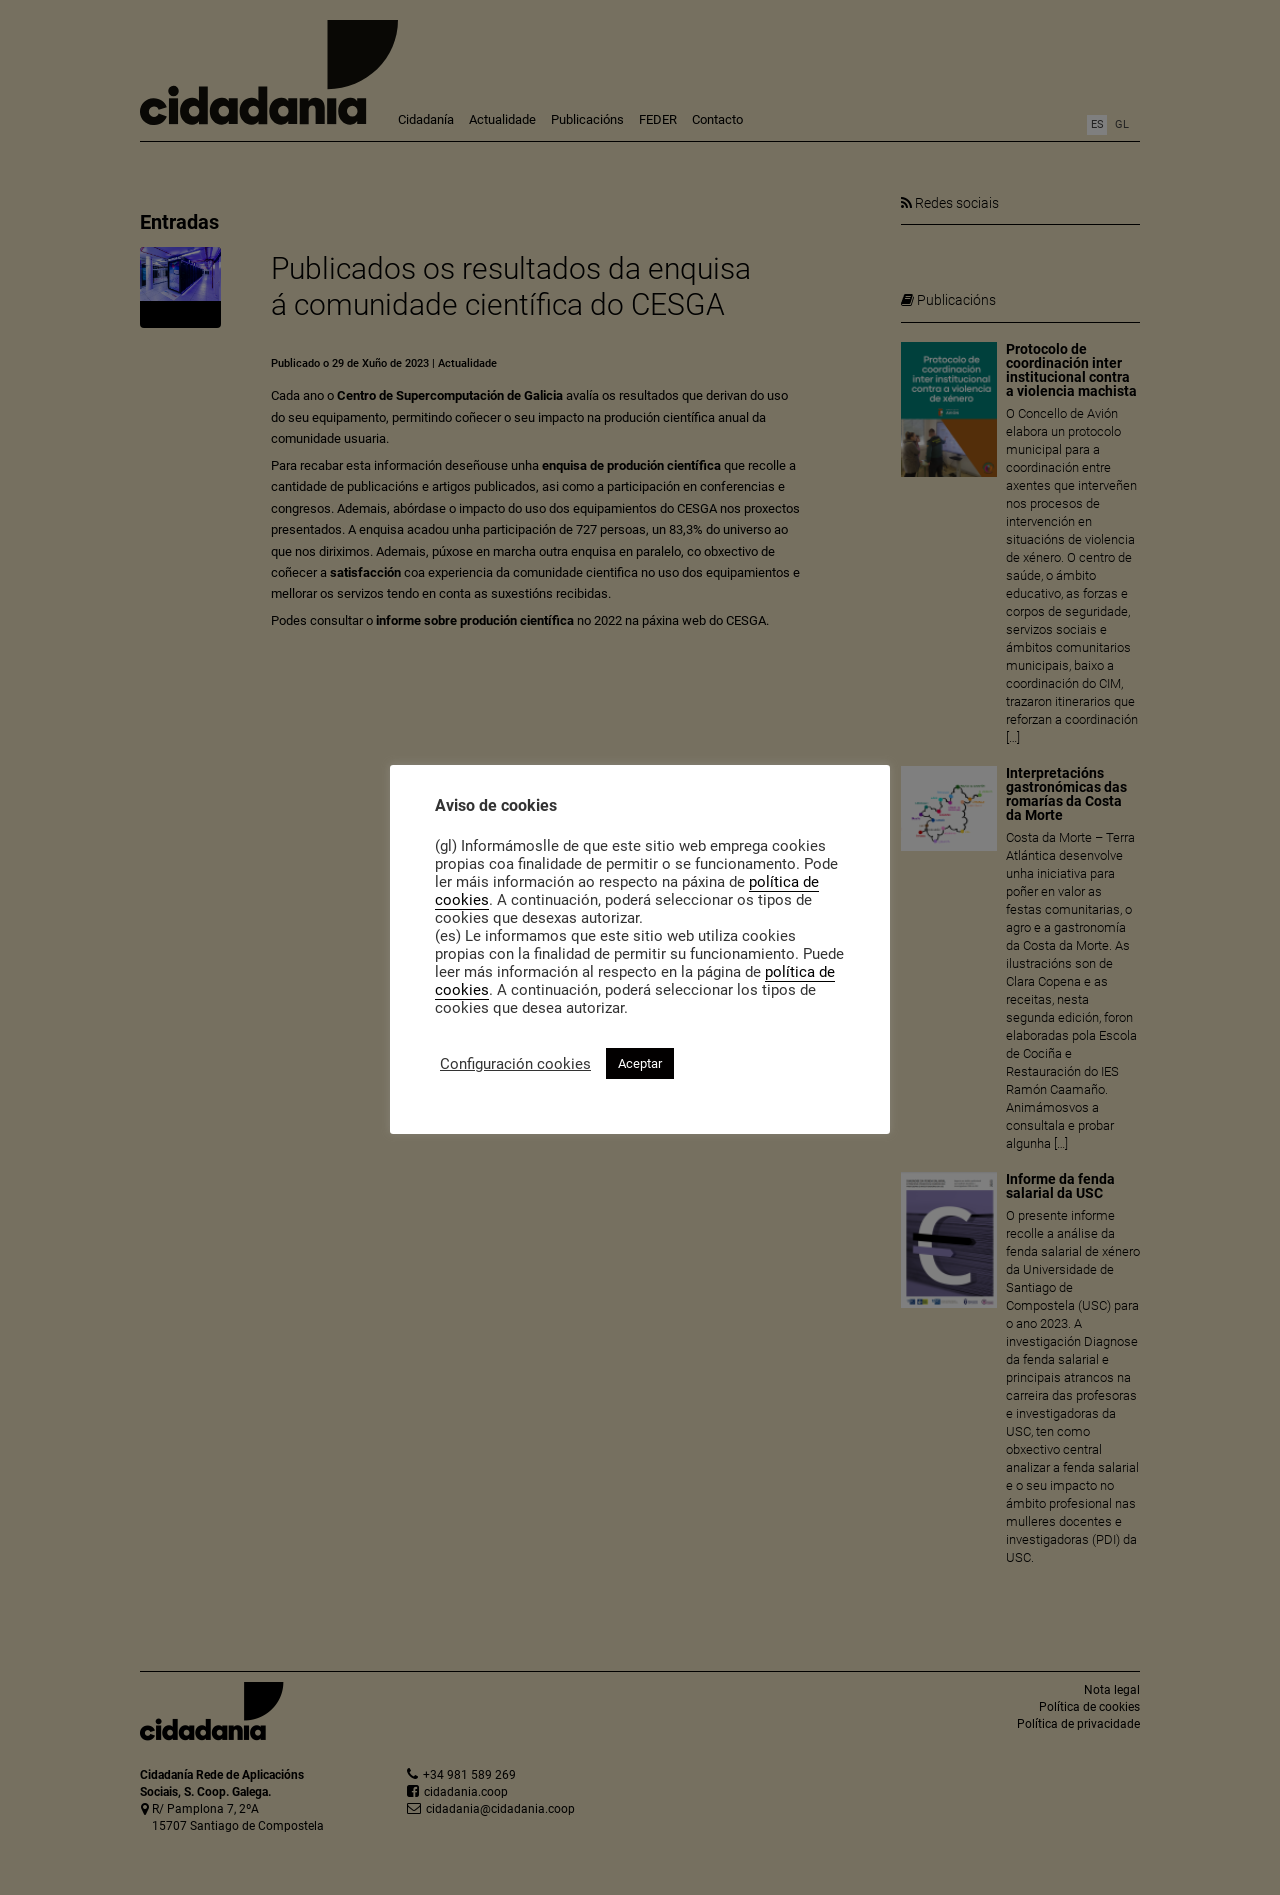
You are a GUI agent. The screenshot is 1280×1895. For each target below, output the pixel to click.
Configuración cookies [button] (515, 1064)
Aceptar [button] (640, 1063)
